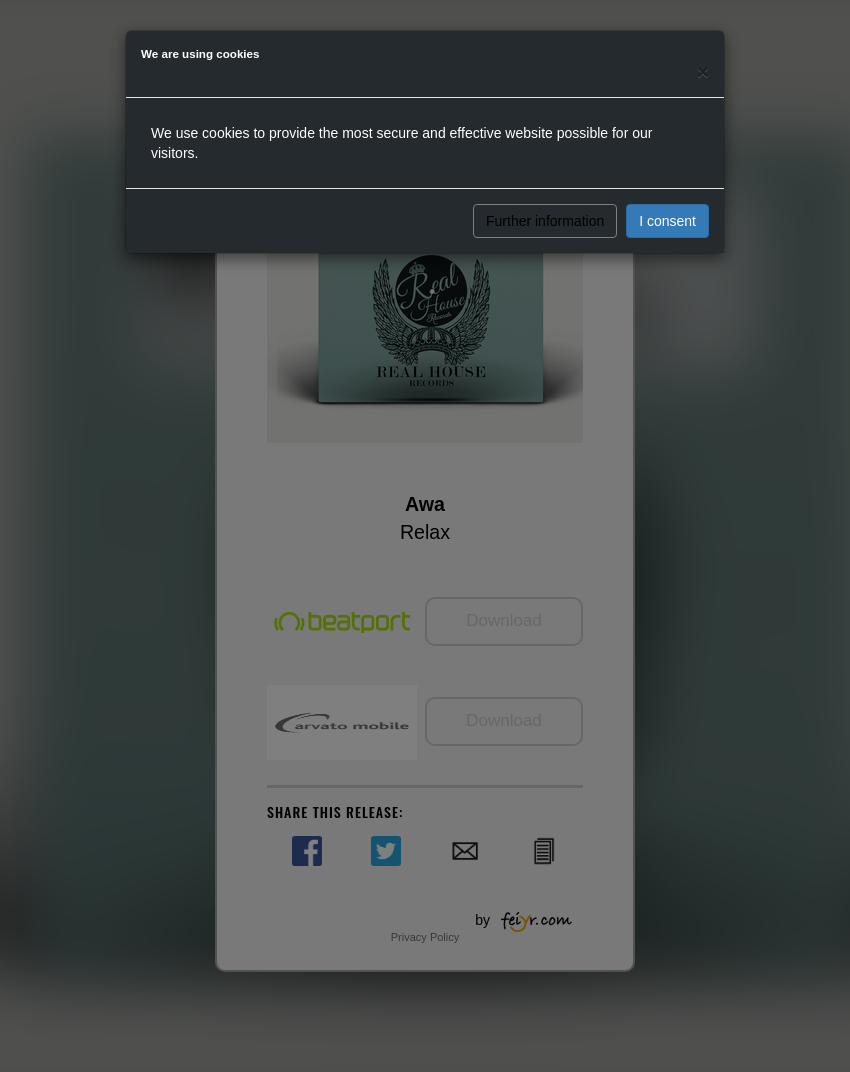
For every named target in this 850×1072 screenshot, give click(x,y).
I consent (667, 221)
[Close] (703, 71)
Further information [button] (545, 221)
